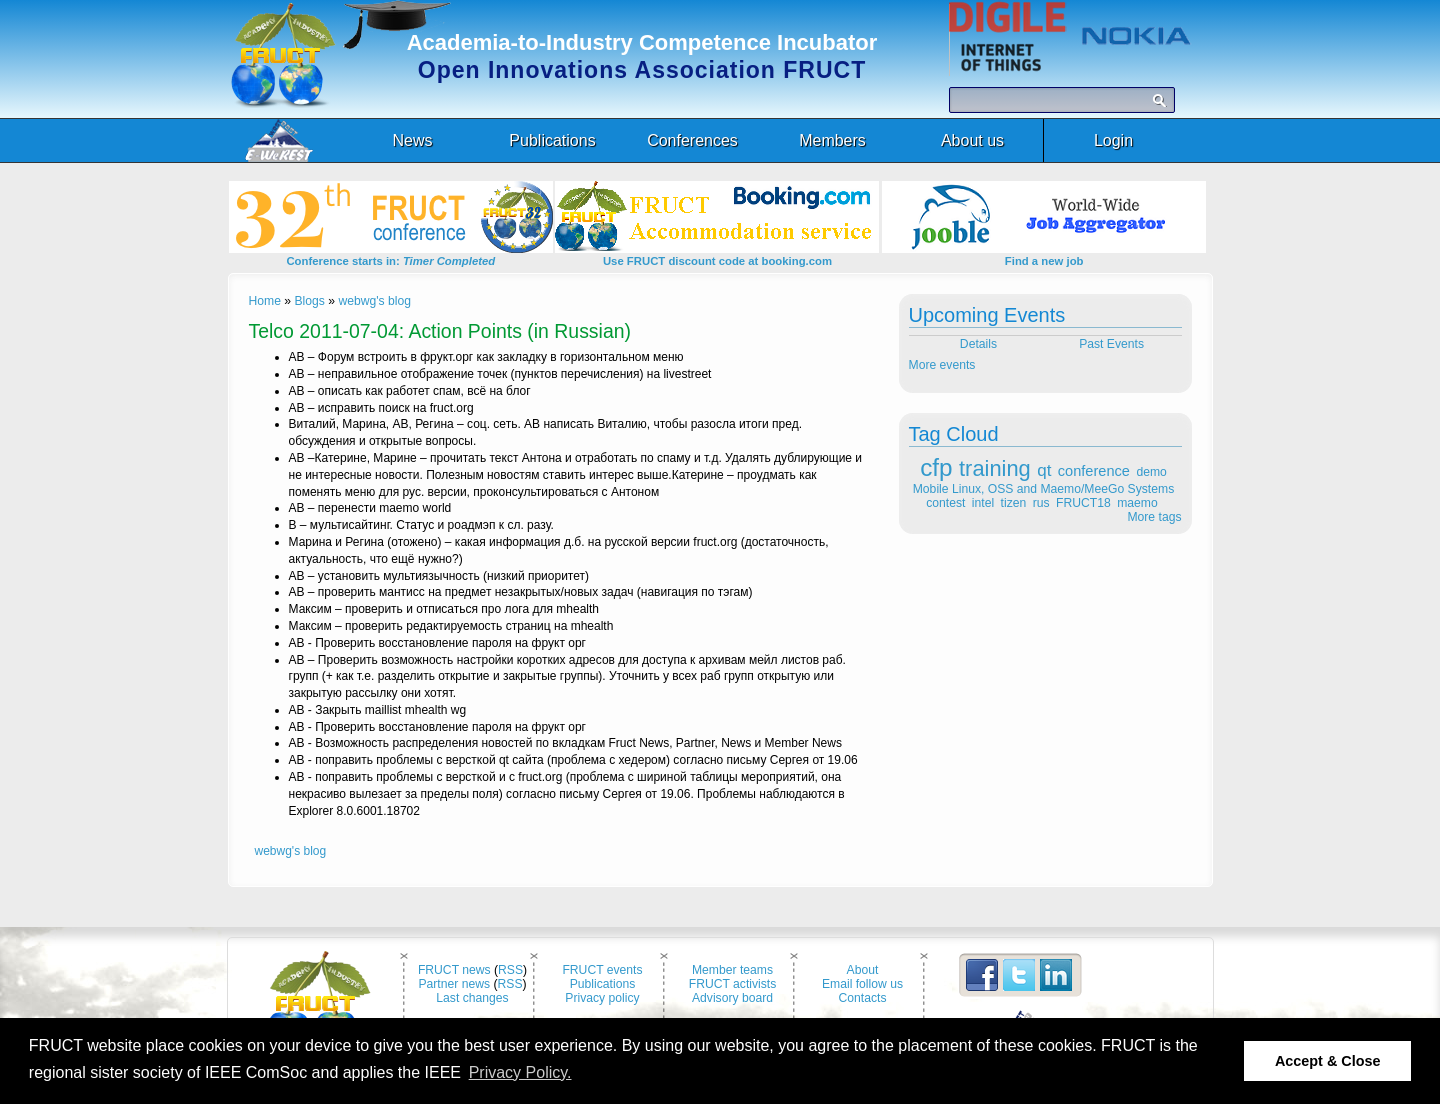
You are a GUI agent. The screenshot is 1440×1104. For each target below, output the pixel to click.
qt (1044, 470)
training (995, 468)
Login (1113, 140)
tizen (1014, 503)
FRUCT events (602, 970)
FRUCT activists (733, 984)
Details (976, 344)
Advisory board (732, 998)
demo (1151, 472)
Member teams (732, 970)
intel (983, 503)
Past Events (1113, 344)
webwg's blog (374, 301)
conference (1094, 471)
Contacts (863, 998)
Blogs (309, 301)
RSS (510, 970)
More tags (1154, 517)
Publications (603, 984)
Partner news (454, 984)
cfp (936, 467)
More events (942, 365)
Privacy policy (602, 998)
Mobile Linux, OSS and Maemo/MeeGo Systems (1043, 489)
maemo (1137, 503)
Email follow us (862, 984)
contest (945, 503)
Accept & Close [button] (1328, 1061)
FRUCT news (454, 970)
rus (1041, 503)
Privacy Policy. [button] (520, 1072)
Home (265, 301)
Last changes (472, 998)
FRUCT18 (1083, 503)
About (863, 970)
